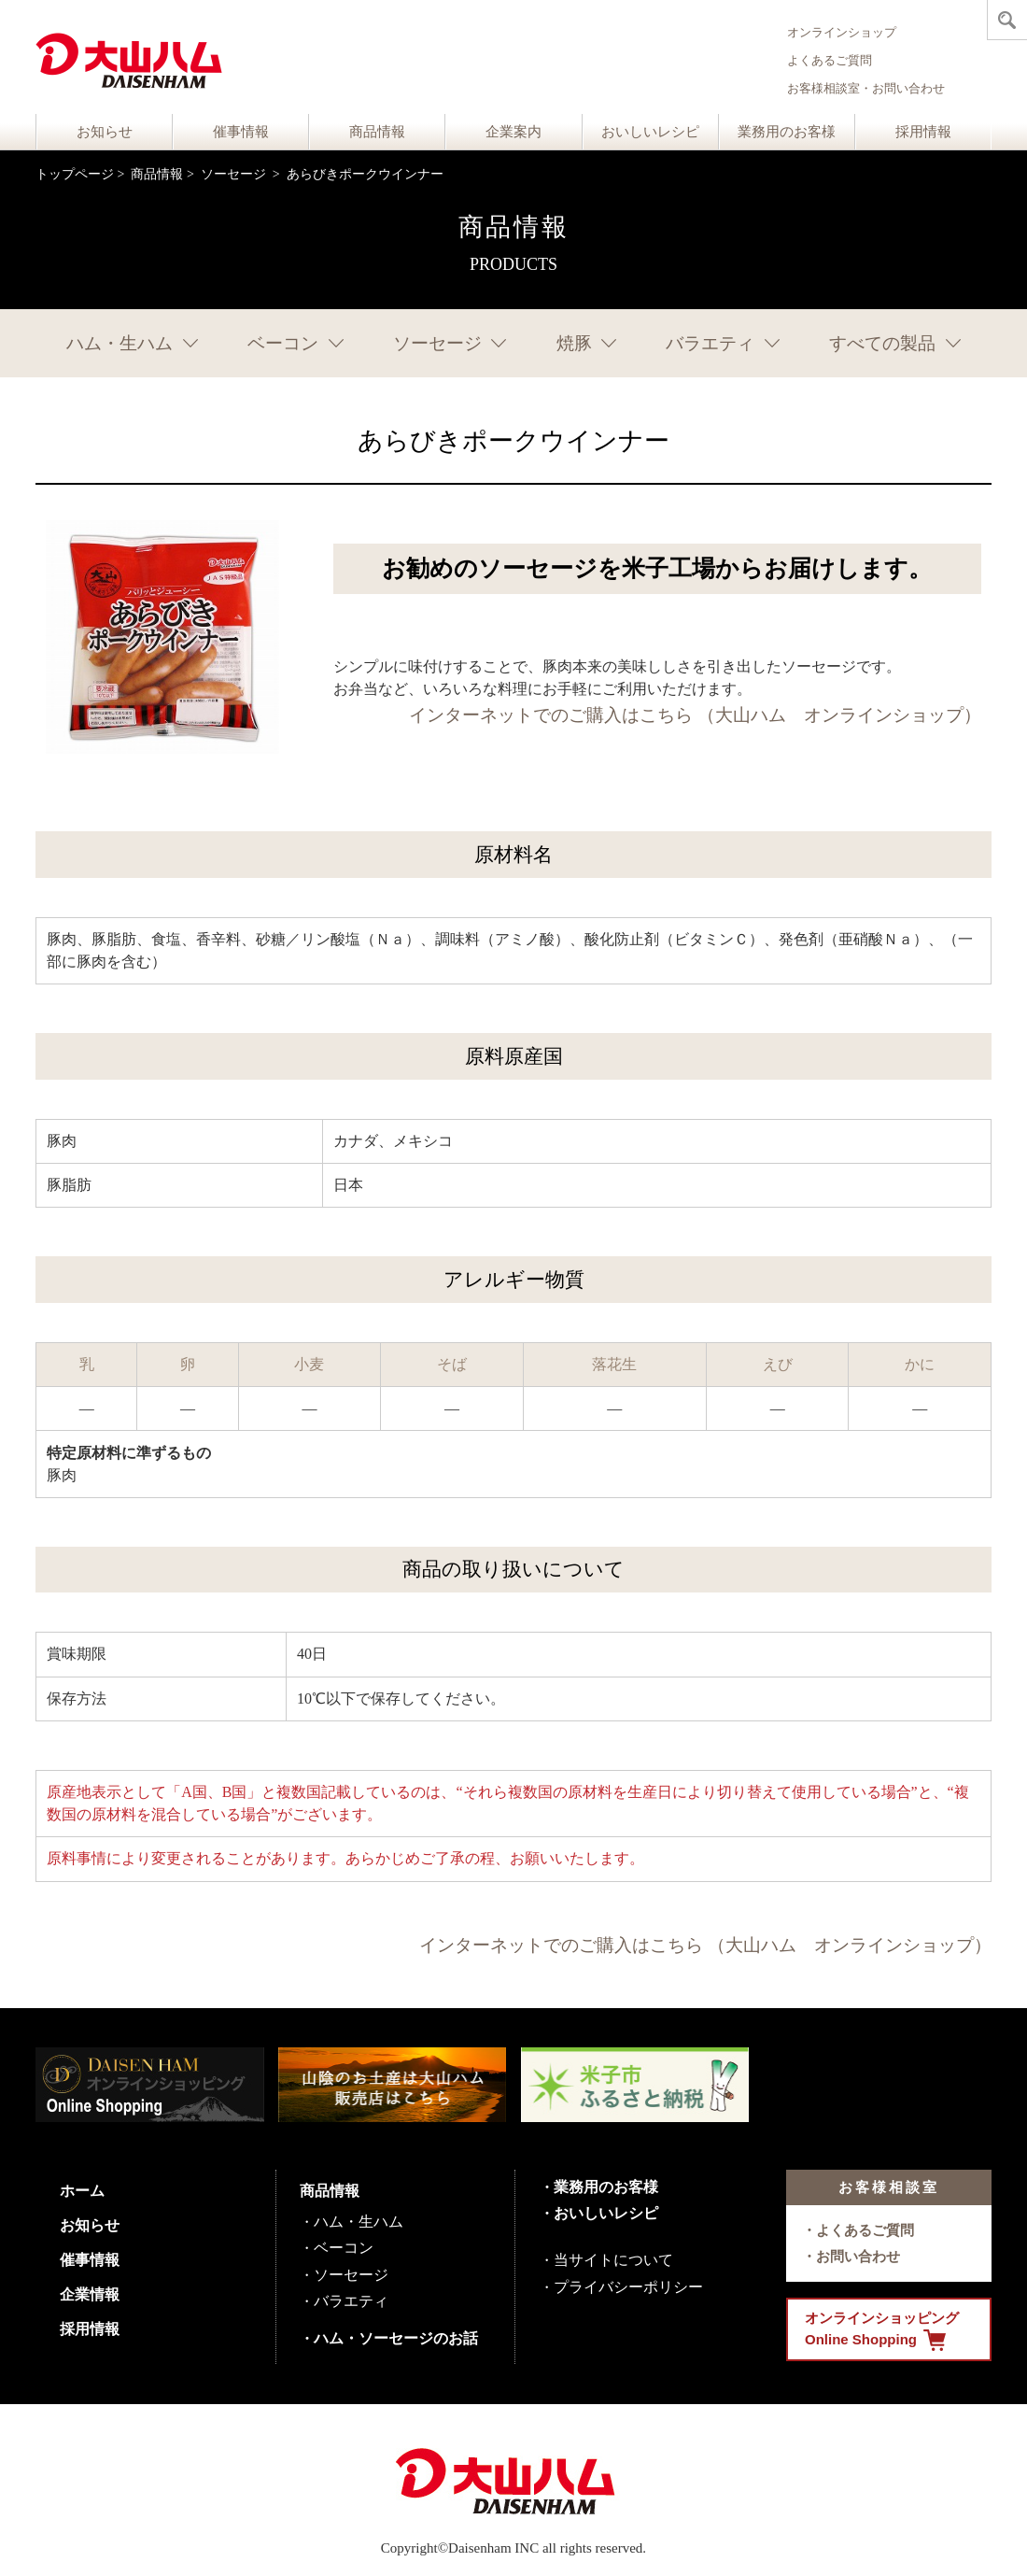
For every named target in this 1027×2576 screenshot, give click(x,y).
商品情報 (377, 131)
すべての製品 (882, 343)
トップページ (74, 174)
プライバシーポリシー (628, 2287)
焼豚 (574, 343)
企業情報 (90, 2294)
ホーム (82, 2191)
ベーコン (282, 343)
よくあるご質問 (829, 60)
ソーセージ (235, 174)
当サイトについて (613, 2260)
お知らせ (105, 131)
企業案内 (513, 131)
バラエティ (710, 343)
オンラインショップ (841, 32)
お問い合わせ (858, 2256)
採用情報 (923, 131)
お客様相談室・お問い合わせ (866, 88)
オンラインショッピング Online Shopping (882, 2330)
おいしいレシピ (650, 131)
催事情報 (241, 131)
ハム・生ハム (119, 343)
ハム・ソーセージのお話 (396, 2338)
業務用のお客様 (787, 131)
